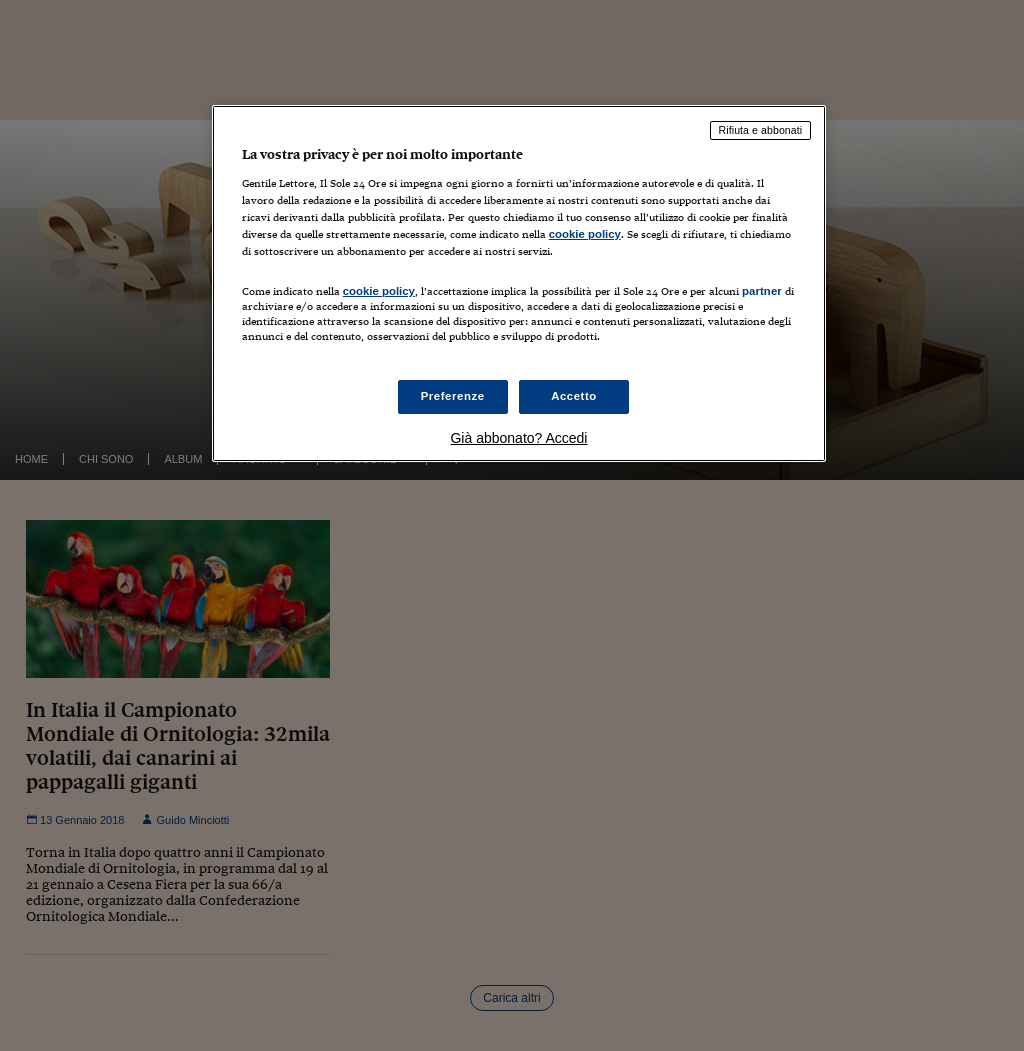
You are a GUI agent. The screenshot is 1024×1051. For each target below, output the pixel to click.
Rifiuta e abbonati (761, 130)
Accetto (574, 396)
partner (762, 291)
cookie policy (585, 234)
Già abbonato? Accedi (518, 438)
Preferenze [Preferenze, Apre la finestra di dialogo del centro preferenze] (453, 396)
